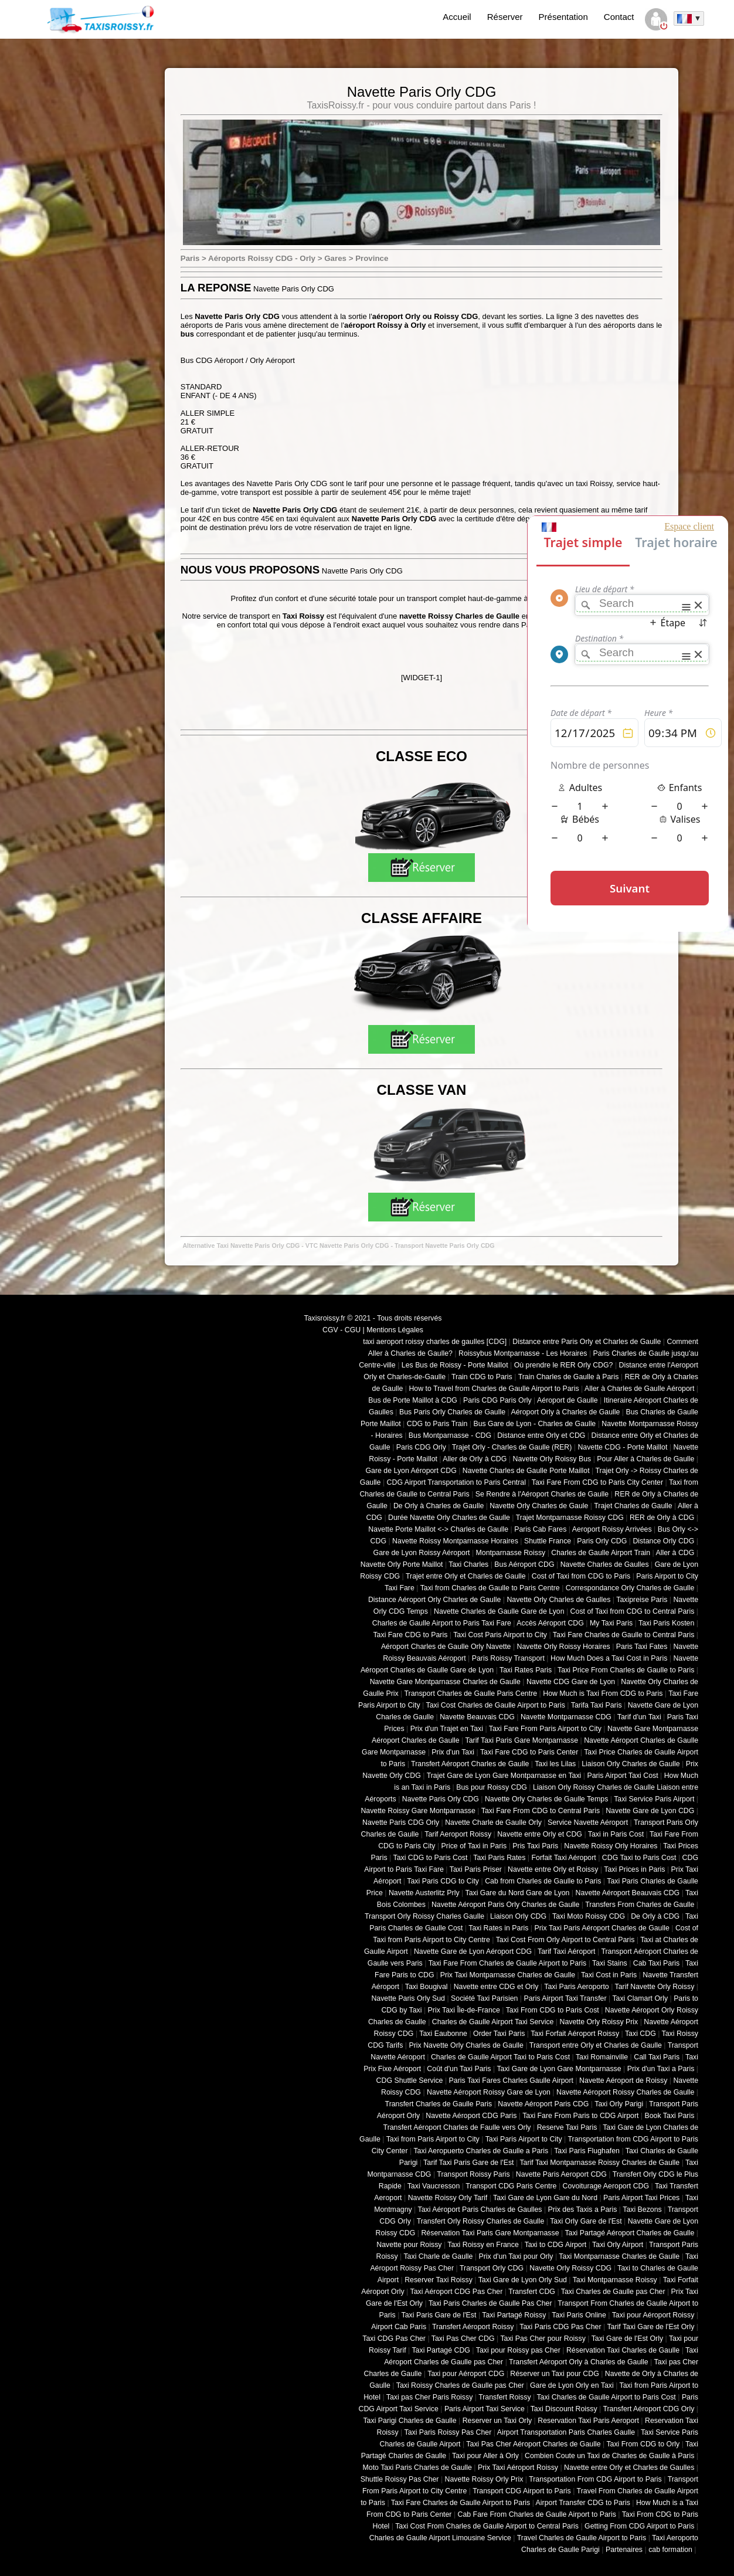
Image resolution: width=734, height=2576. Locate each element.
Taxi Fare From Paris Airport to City (545, 1729)
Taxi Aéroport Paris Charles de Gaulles (480, 2209)
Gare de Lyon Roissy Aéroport (421, 1553)
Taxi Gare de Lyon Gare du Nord (545, 2198)
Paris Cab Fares (540, 1529)
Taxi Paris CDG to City (443, 1881)
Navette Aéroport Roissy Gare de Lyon (488, 2092)
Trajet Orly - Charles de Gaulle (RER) (512, 1447)
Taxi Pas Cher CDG (463, 2338)
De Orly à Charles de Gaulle (438, 1506)
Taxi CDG (640, 2033)
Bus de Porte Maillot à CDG (412, 1400)
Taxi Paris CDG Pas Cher (560, 2327)
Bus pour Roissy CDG (491, 1787)
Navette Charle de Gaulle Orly (493, 1822)
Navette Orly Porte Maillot (402, 1564)
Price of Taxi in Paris (474, 1846)
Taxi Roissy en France (482, 2245)
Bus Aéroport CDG (524, 1564)
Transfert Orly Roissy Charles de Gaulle (481, 2221)
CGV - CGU (341, 1330)
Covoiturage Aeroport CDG (606, 2186)
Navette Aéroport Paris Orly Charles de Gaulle (505, 1904)
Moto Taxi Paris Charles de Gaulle (417, 2467)
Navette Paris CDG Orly (400, 1822)
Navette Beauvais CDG (477, 1717)
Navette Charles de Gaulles (604, 1564)
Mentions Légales (394, 1330)
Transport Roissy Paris (473, 2174)
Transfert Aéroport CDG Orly (648, 2409)
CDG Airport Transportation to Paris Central (456, 1482)
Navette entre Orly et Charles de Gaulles (629, 2467)
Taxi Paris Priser (476, 1869)
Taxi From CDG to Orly (642, 2444)
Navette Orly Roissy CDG (570, 2268)
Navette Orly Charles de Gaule (539, 1506)
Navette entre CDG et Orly (496, 1987)
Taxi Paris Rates (499, 1858)
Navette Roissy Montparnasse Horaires (455, 1541)
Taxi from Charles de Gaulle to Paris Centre (490, 1588)
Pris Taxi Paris (535, 1846)
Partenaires (624, 2550)
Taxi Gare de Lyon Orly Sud (522, 2280)
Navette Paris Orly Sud (408, 1998)
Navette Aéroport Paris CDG (543, 2104)
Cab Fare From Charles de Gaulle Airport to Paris (537, 2514)
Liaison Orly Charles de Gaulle (630, 1764)
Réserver (505, 17)
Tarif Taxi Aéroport (567, 1951)
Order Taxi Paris (499, 2033)
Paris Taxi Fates (642, 1646)
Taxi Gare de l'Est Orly (627, 2338)
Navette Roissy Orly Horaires (610, 1846)
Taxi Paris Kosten (666, 1623)
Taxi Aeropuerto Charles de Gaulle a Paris (480, 2151)
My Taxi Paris (611, 1623)
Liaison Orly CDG (518, 1916)
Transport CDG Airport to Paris (522, 2491)
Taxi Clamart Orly (640, 1998)
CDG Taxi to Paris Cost (639, 1858)
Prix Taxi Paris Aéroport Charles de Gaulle (602, 1928)
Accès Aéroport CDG (550, 1623)
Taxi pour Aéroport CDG (465, 2374)
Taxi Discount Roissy (564, 2409)
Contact (619, 17)
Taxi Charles (468, 1564)
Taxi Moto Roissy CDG (588, 1916)
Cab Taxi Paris (656, 1963)
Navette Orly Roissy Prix (599, 2022)
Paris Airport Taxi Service (484, 2409)
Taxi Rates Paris (525, 1670)
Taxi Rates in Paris (498, 1928)
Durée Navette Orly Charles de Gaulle (449, 1517)
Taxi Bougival (426, 1987)
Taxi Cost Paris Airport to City (500, 1635)
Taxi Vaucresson (433, 2186)
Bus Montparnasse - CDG (450, 1435)
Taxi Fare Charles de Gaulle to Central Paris (624, 1635)
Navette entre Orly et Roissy (553, 1869)
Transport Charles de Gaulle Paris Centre (471, 1693)
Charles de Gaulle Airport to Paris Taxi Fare (441, 1623)
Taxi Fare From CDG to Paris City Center (597, 1482)
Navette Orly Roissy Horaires (563, 1646)
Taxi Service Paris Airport (654, 1799)
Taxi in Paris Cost (616, 1834)
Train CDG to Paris (481, 1377)
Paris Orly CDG (602, 1541)
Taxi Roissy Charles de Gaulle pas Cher (460, 2385)
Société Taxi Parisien (484, 1998)
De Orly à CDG (655, 1916)
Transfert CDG (531, 2291)
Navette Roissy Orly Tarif (448, 2198)
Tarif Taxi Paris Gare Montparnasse (521, 1740)
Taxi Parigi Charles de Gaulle (409, 2421)
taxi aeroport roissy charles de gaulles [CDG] (435, 1342)
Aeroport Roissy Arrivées (612, 1529)
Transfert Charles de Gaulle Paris (438, 2104)
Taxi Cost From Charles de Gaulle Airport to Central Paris (487, 2526)
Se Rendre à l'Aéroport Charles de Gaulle (542, 1494)
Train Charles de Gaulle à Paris (568, 1377)
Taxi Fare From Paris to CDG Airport (580, 2116)
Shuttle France (547, 1541)
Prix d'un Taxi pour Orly (516, 2256)
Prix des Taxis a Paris (582, 2209)
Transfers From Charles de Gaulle (639, 1904)
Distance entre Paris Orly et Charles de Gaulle (586, 1342)
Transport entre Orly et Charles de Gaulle (595, 2045)
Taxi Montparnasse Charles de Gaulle (619, 2256)
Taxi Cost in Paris (609, 1975)
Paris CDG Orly (421, 1447)
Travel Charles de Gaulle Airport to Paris (581, 2538)
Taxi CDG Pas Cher (394, 2338)
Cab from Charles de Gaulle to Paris (543, 1881)
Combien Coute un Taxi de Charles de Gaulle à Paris (609, 2456)
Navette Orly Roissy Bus (551, 1459)
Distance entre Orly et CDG (541, 1435)
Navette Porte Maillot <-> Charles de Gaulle (438, 1529)
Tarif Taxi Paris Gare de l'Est (468, 2162)
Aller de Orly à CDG (475, 1459)
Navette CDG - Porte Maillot (622, 1447)
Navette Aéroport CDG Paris (471, 2116)
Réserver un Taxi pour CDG (554, 2374)
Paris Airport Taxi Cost (622, 1775)
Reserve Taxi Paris (567, 2127)
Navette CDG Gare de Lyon (570, 1682)
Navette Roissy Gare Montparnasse (418, 1811)
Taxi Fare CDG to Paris (410, 1635)
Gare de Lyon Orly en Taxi (572, 2385)
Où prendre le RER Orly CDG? (563, 1365)
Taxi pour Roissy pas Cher (518, 2350)
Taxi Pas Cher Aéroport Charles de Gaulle (533, 2444)
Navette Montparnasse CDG (566, 1717)
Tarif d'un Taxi (639, 1717)
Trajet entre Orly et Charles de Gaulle (466, 1576)
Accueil (457, 17)
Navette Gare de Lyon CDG (650, 1811)
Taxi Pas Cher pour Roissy (542, 2338)
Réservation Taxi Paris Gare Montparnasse (490, 2233)
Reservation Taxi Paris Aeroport (588, 2421)
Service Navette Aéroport (588, 1822)
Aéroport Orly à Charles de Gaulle (565, 1412)
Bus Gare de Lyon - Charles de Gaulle (534, 1424)
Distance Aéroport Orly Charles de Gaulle (434, 1600)
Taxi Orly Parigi (618, 2104)
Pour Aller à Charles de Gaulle (645, 1459)
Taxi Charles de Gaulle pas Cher (613, 2291)
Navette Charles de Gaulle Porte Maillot (526, 1471)
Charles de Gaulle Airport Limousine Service (440, 2538)
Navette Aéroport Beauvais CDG (628, 1893)
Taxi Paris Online (579, 2315)
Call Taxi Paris (656, 2057)
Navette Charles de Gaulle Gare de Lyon (499, 1611)
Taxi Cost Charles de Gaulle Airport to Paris (495, 1705)
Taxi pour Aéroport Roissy (653, 2315)
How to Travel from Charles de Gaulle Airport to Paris (494, 1388)
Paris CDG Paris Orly (497, 1400)
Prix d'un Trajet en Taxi (446, 1729)
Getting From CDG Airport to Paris (639, 2526)
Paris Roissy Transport (508, 1658)
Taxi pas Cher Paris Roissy (429, 2397)
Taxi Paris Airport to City (523, 2139)
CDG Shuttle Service (409, 2080)
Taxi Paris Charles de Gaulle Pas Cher (490, 2303)
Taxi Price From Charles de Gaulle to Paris (626, 1670)
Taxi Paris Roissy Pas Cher (447, 2432)
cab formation (670, 2550)
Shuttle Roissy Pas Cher (400, 2479)
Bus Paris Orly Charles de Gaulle (452, 1412)
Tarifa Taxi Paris (596, 1705)
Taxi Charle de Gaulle (438, 2256)
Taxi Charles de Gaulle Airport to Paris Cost (605, 2397)
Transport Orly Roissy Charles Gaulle (424, 1916)
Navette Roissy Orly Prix (484, 2479)
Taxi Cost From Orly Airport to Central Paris (565, 1940)
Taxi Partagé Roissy (514, 2315)
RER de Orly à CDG (662, 1517)
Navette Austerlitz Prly (424, 1893)
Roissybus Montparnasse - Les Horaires (522, 1353)
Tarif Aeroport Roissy (457, 1834)
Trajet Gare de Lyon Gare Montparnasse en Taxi (504, 1775)
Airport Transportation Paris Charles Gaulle (566, 2432)
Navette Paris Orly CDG (440, 1799)
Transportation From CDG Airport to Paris (595, 2479)
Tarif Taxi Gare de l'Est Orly (650, 2327)
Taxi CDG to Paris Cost (430, 1858)
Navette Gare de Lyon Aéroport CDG (473, 1951)
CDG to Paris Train (437, 1424)
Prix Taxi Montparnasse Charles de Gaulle (507, 1975)
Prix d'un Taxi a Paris (661, 2069)
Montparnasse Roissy (511, 1553)
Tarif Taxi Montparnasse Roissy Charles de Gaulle (599, 2162)
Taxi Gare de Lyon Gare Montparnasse (559, 2069)
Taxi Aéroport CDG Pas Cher (456, 2291)
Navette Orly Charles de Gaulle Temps (546, 1799)
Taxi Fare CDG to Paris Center (529, 1752)
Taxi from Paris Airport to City (433, 2139)
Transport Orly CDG (492, 2268)
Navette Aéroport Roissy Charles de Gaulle (625, 2092)
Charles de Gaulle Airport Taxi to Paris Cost (500, 2057)
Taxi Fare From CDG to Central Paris (540, 1811)
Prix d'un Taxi (452, 1752)
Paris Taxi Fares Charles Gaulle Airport (511, 2080)
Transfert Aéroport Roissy (473, 2327)
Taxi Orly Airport (617, 2245)
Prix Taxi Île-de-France (464, 2010)
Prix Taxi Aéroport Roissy (518, 2467)
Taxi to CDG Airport (556, 2245)
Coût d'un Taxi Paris (459, 2069)
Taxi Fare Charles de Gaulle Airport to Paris (460, 2503)
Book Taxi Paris (670, 2116)
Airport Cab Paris (398, 2327)
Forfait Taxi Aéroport (563, 1858)
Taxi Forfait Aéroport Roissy (575, 2033)
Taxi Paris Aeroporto (576, 1987)
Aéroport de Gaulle (567, 1400)
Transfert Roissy (504, 2397)
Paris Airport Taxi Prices (641, 2198)
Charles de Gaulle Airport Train (600, 1553)
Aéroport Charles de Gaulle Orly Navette (446, 1646)
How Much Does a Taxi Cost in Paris (608, 1658)
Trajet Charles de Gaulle (633, 1506)
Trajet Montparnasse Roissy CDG (570, 1517)
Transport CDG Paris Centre (510, 2186)
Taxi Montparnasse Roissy (615, 2280)
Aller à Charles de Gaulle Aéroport (639, 1388)
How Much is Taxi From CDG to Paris (602, 1693)
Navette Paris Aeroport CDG (561, 2174)
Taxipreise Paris (641, 1600)
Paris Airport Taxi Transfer (565, 1998)
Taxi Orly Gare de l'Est (585, 2221)
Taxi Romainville (602, 2057)
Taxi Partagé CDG (441, 2350)
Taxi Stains (609, 1963)
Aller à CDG (675, 1553)
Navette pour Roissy (408, 2245)
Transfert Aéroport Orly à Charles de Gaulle (578, 2362)
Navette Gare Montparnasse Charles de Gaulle (445, 1682)
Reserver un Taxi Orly (497, 2421)
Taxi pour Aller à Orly (485, 2456)
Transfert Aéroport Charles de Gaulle (470, 1764)
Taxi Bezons (642, 2209)
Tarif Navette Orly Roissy (655, 1987)
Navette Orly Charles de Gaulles (558, 1600)
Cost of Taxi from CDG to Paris (581, 1576)
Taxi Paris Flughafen (587, 2151)
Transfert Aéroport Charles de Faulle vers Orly (457, 2127)
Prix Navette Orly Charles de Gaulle (466, 2045)
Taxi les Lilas (555, 1764)
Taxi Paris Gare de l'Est (439, 2315)
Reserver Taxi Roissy (439, 2280)
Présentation (563, 17)
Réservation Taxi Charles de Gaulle (622, 2350)
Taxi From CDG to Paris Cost (552, 2010)
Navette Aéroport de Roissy (623, 2080)
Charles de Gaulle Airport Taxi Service (493, 2022)
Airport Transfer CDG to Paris (583, 2503)
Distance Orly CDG (663, 1541)
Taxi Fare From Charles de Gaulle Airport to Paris (508, 1963)
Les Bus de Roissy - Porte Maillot (455, 1365)
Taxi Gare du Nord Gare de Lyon (517, 1893)
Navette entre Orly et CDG (539, 1834)
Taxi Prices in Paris (634, 1869)
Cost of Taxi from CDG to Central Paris (632, 1611)
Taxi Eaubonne (443, 2033)
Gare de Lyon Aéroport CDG (410, 1471)
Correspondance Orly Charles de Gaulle (630, 1588)
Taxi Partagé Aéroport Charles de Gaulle (629, 2233)
